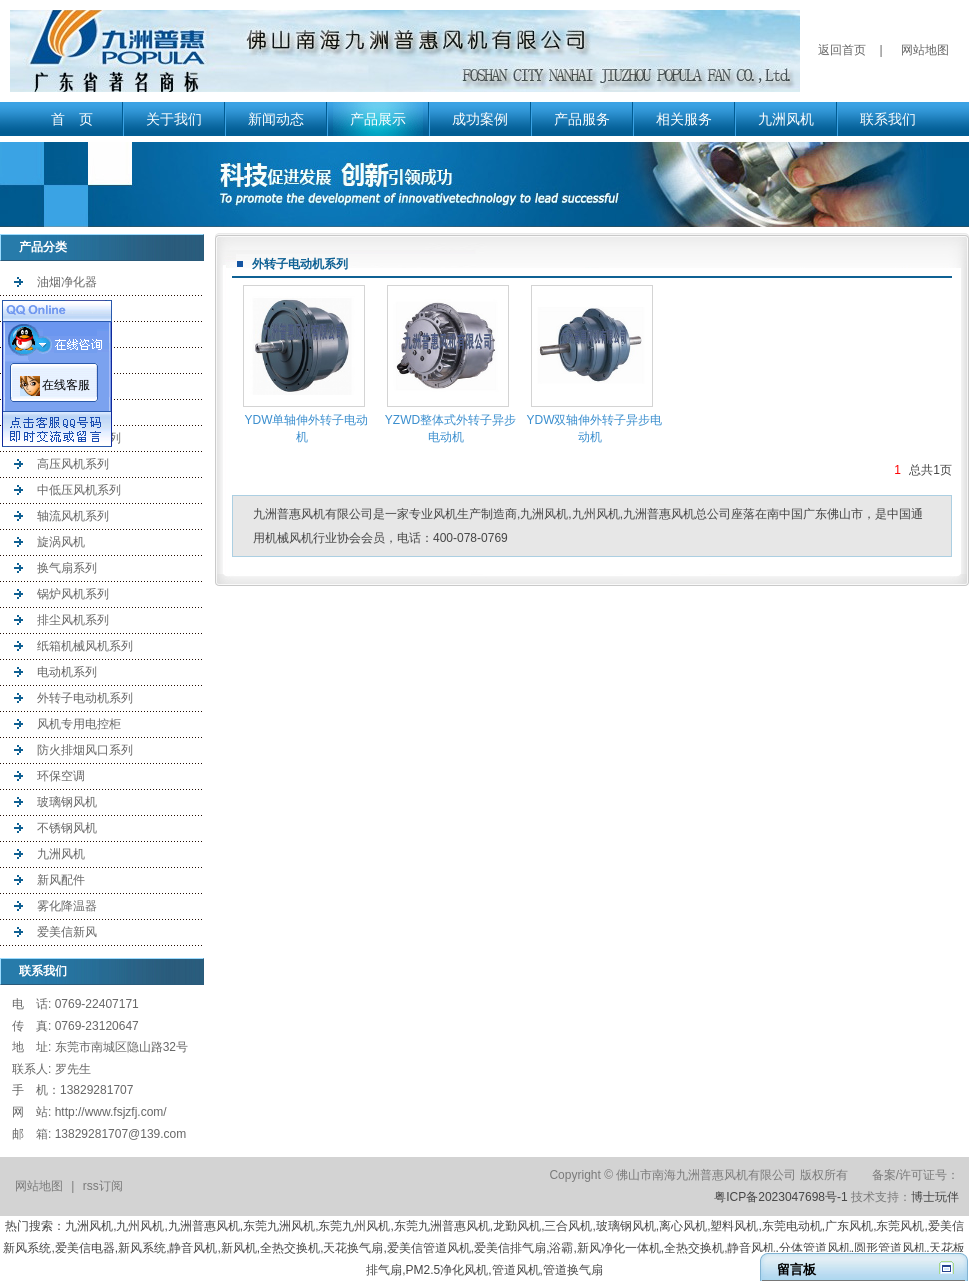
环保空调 (61, 776)
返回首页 (842, 50)
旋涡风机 (61, 542)
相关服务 (684, 119)
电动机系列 (67, 672)
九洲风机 (786, 119)
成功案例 (480, 119)
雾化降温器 (67, 906)
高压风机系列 (73, 464)
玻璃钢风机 (67, 802)
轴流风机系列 (73, 516)
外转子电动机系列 (85, 698)
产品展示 (378, 119)
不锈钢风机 (67, 828)
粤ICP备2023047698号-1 (780, 1197)
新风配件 (61, 880)
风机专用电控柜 (79, 724)
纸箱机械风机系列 (85, 646)
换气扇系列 (67, 568)
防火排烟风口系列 (85, 750)
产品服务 (582, 119)
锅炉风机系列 (73, 594)
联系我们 (888, 119)
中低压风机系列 (79, 490)
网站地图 (925, 50)
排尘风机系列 (73, 620)
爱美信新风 (67, 932)
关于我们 (174, 119)
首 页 (72, 119)
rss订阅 (103, 1186)
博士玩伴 (935, 1197)
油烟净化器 (67, 282)
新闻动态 (276, 119)
